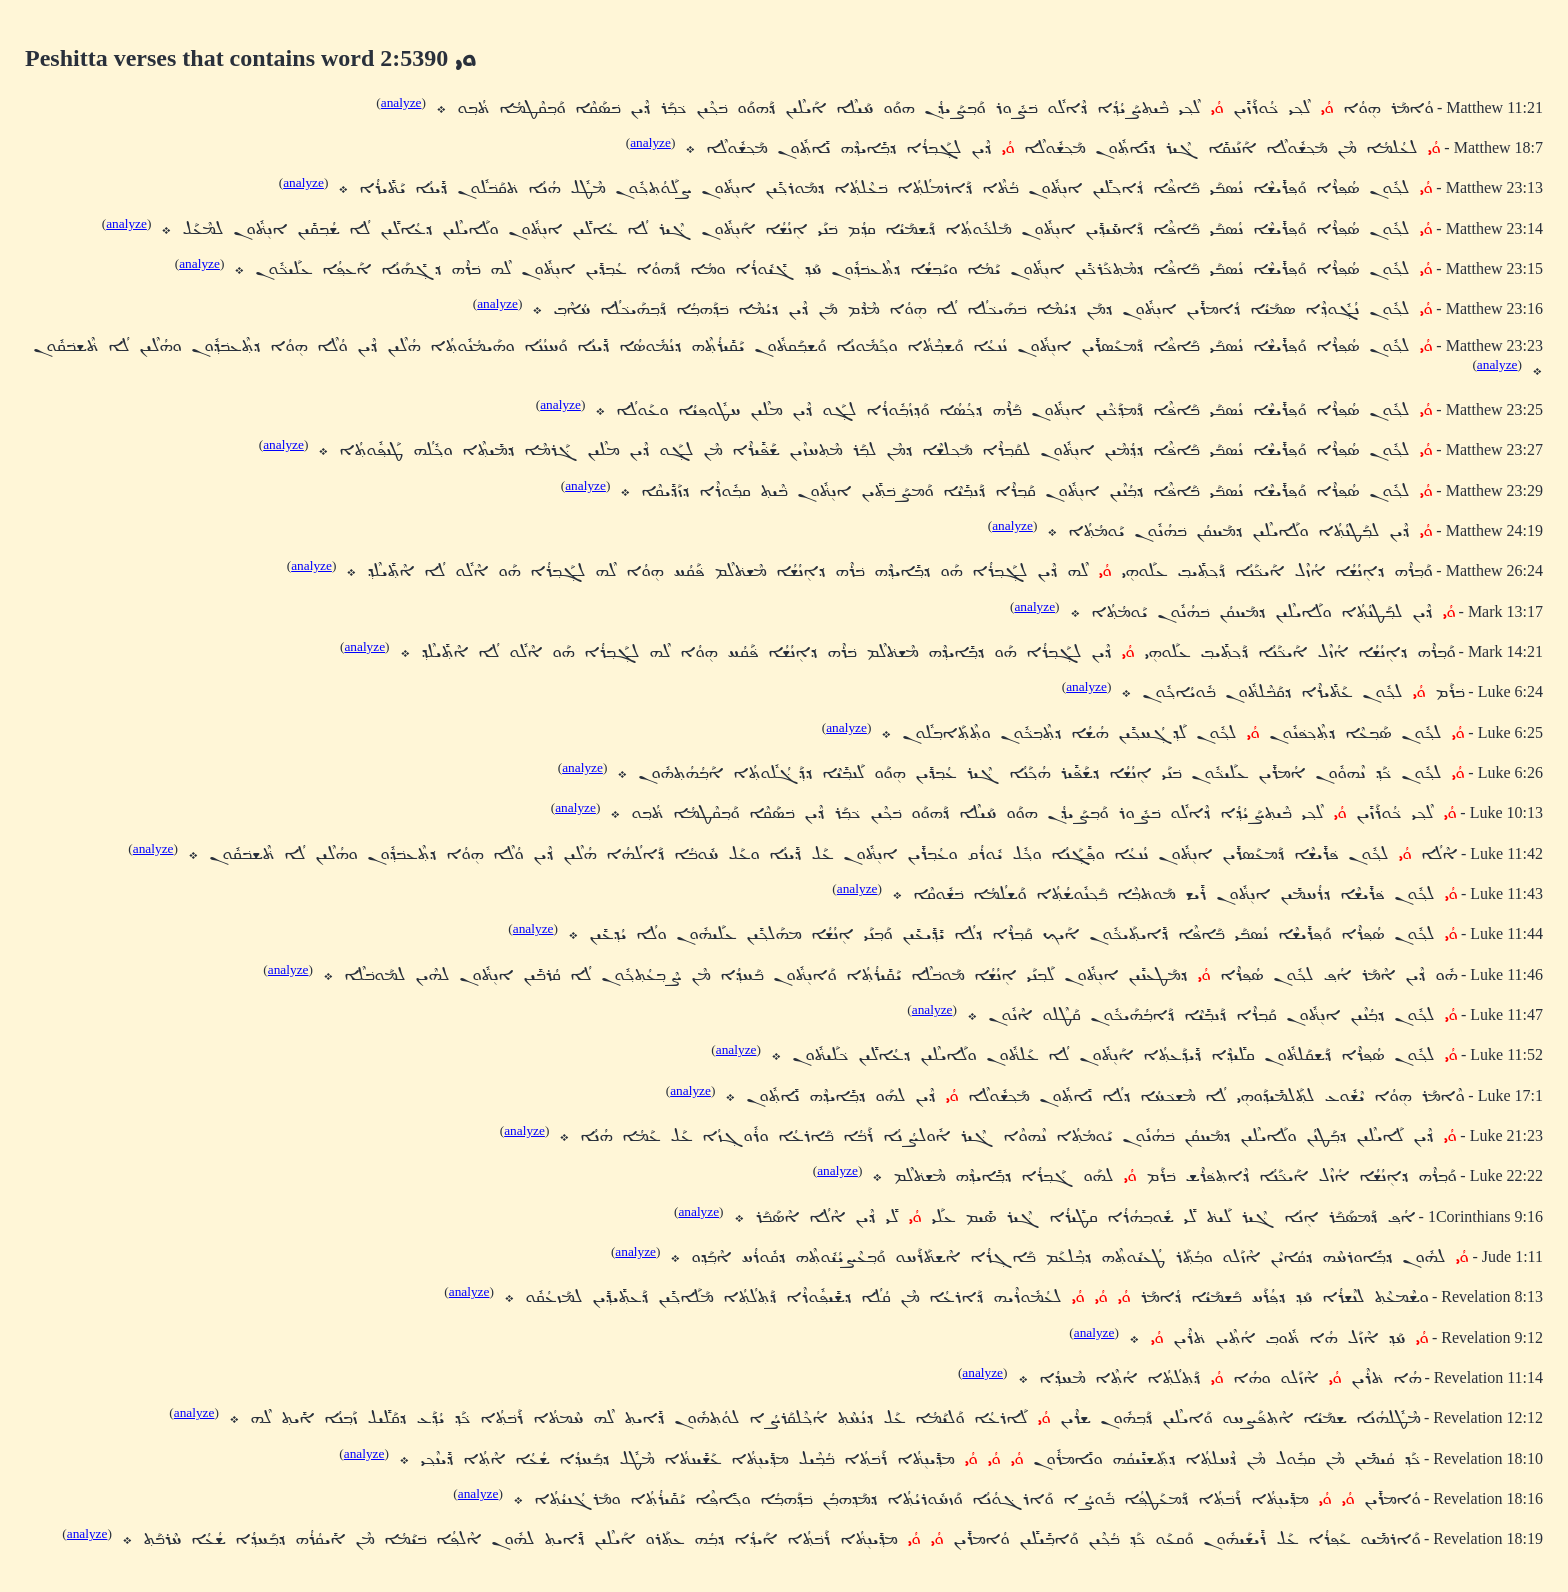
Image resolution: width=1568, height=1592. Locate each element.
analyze (401, 102)
